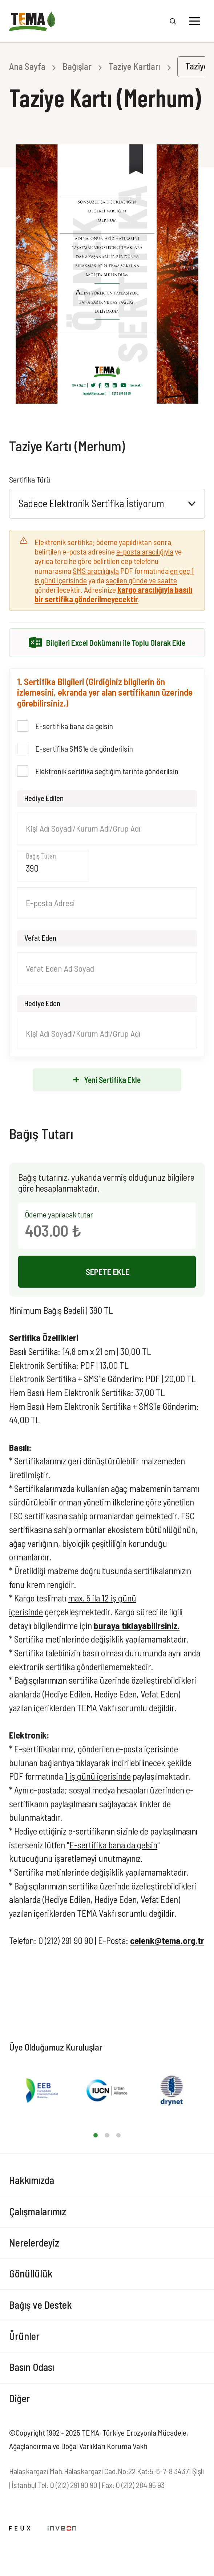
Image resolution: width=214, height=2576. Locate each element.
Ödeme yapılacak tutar (59, 1214)
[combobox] (107, 504)
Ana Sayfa (27, 66)
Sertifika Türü (29, 479)
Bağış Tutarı (41, 856)
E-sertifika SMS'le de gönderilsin (84, 748)
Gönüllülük (30, 2273)
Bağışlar (77, 66)
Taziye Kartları (134, 66)
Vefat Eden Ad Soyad (60, 968)
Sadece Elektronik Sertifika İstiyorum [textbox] (91, 503)
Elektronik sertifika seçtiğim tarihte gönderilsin (106, 771)
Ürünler (24, 2336)
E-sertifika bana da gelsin (74, 726)
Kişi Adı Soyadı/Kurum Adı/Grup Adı (83, 828)
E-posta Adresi (50, 903)
